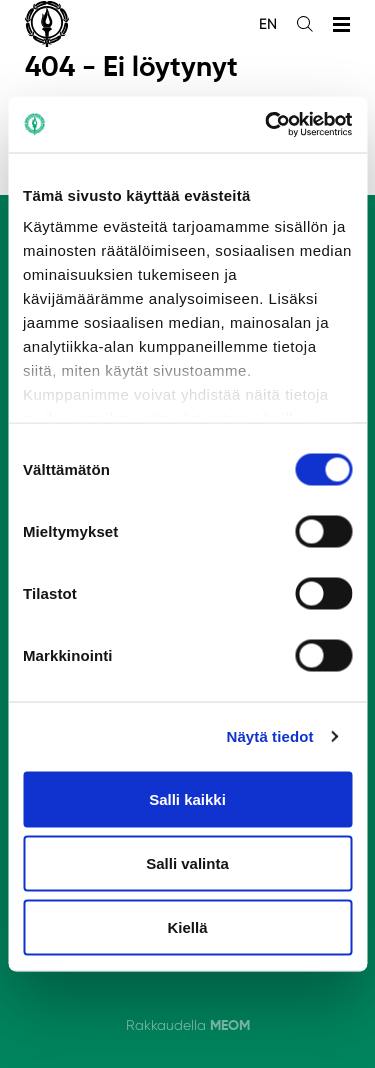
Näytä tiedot (270, 736)
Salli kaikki (187, 798)
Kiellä (187, 926)
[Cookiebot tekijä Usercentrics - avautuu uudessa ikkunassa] (267, 125)
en (268, 24)
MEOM (230, 1025)
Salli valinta (187, 862)
